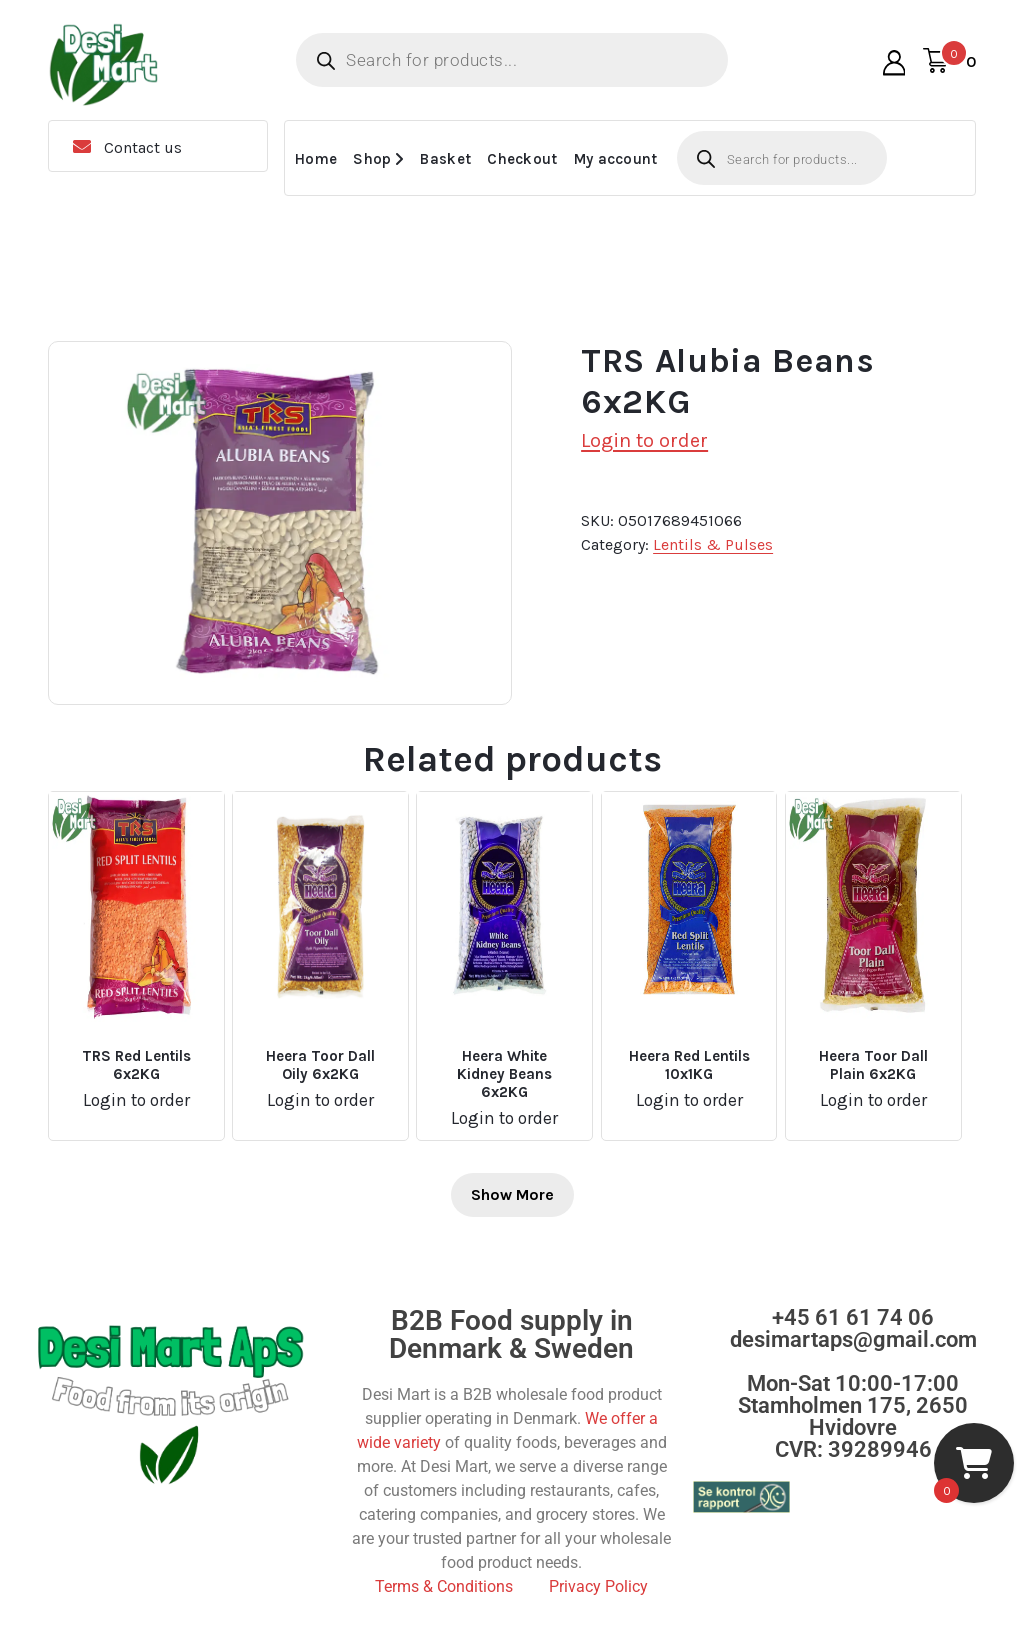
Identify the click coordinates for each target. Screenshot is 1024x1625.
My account (616, 159)
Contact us (143, 147)
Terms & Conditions (444, 1586)
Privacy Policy (598, 1586)
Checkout (522, 159)
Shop (372, 159)
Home (316, 159)
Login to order (644, 440)
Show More (512, 1194)
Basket (445, 159)
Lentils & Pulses (713, 544)
